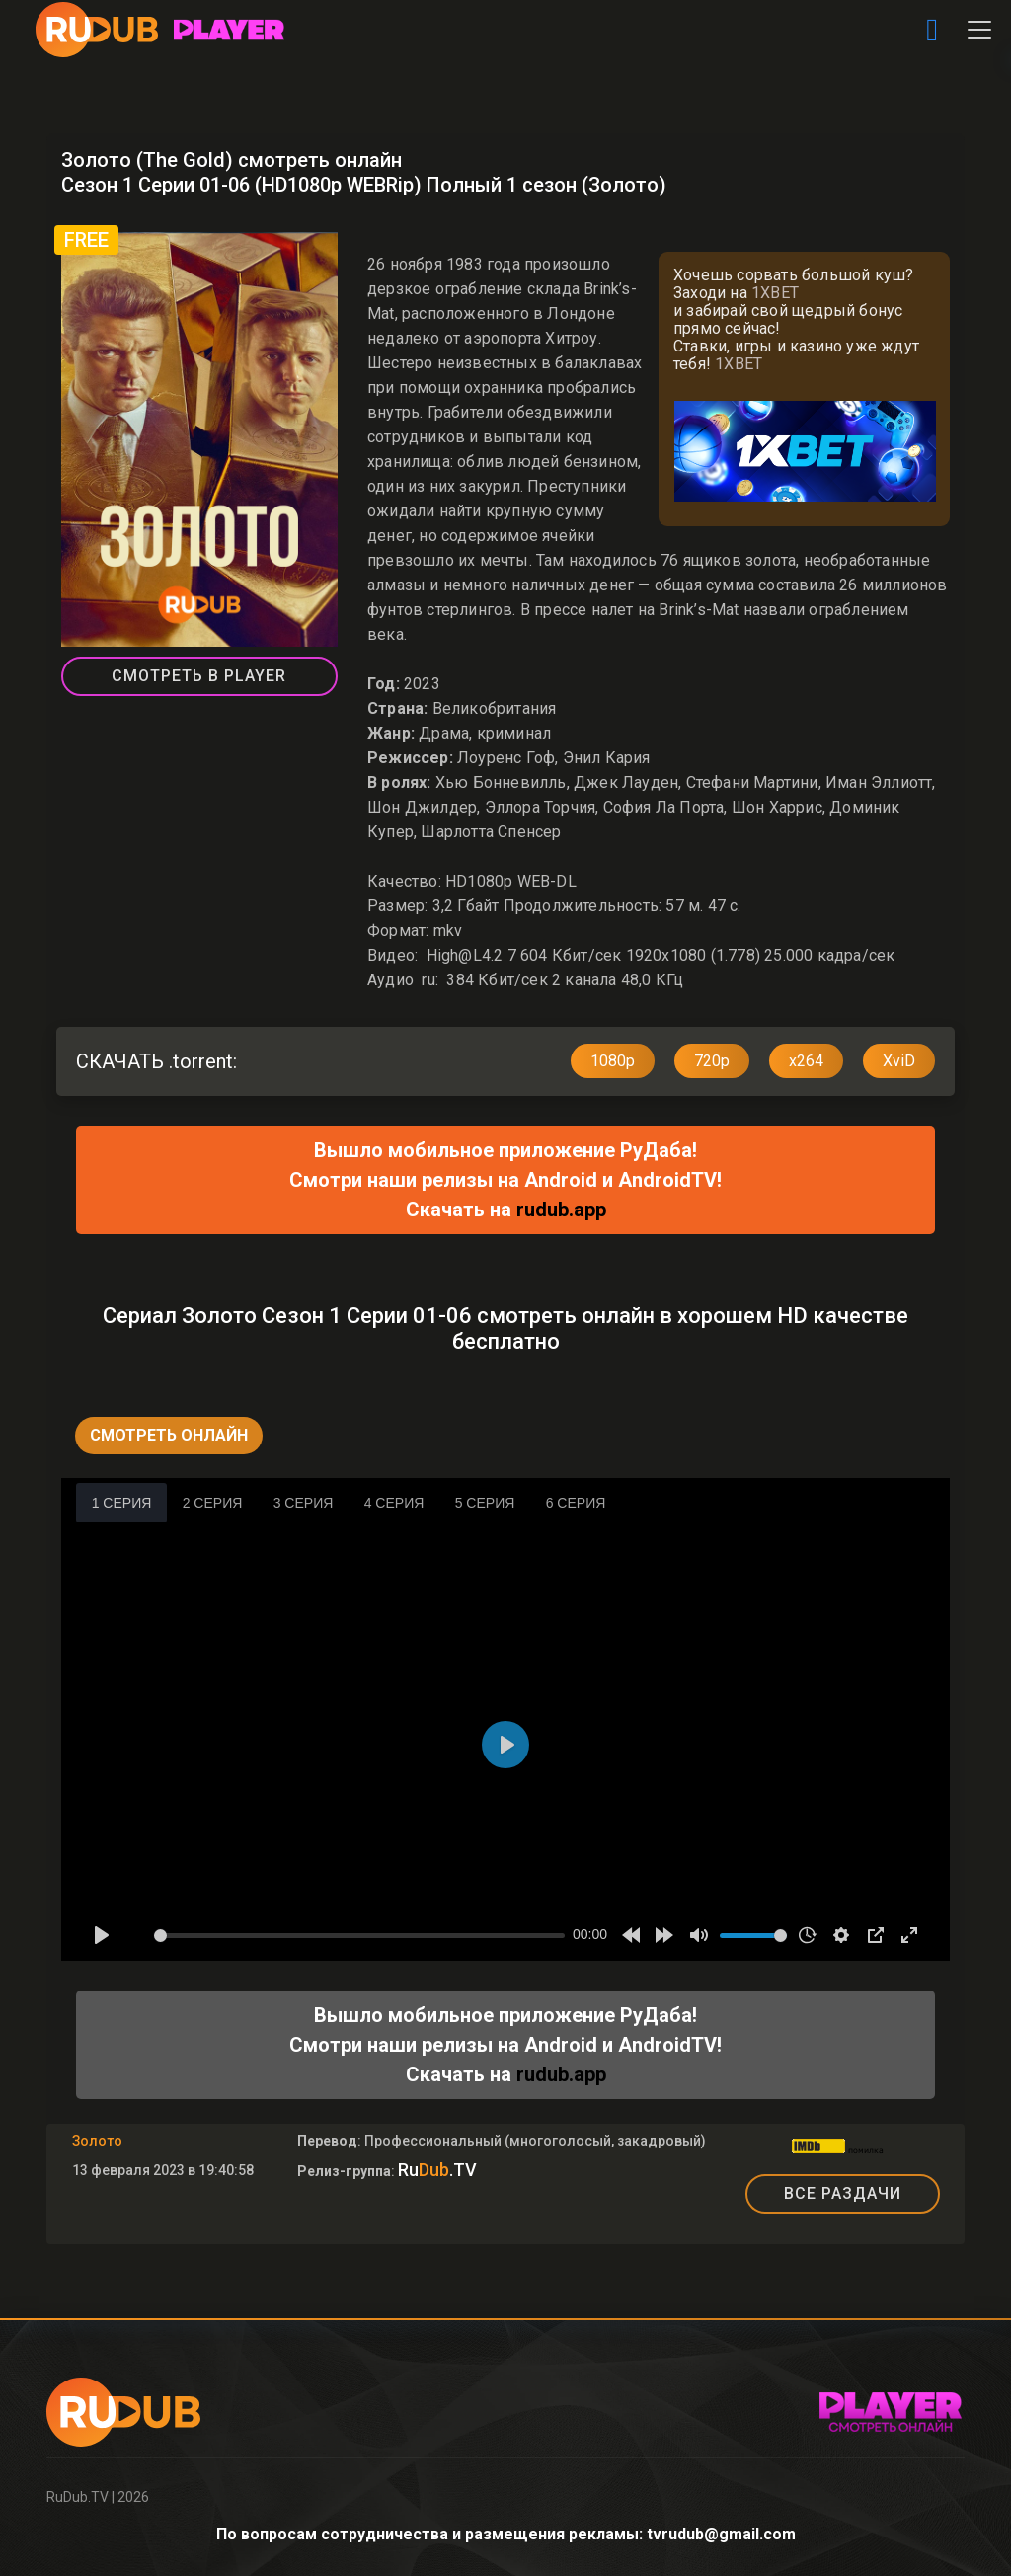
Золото (97, 2140)
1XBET (775, 292)
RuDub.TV (77, 2497)
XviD (899, 1061)
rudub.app (561, 1209)
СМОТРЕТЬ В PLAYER (199, 675)
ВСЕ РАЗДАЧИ (842, 2193)
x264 (806, 1061)
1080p (612, 1061)
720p (712, 1061)
